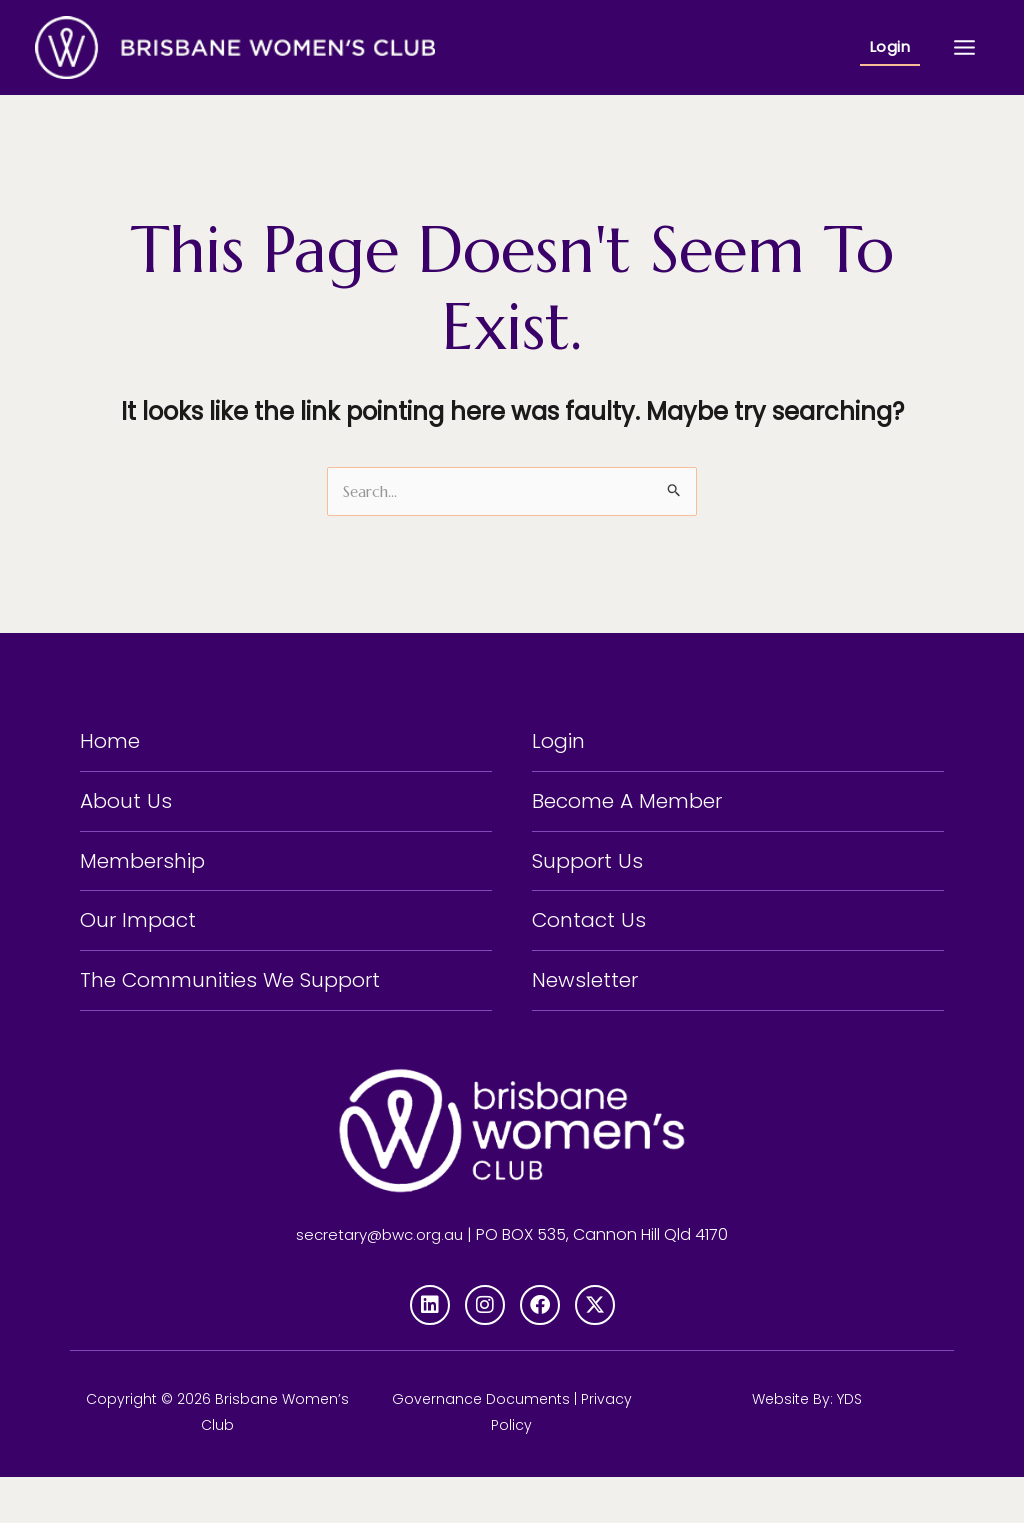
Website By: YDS (807, 1445)
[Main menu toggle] (964, 47)
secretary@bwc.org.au (380, 1279)
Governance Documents (481, 1445)
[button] (890, 47)
